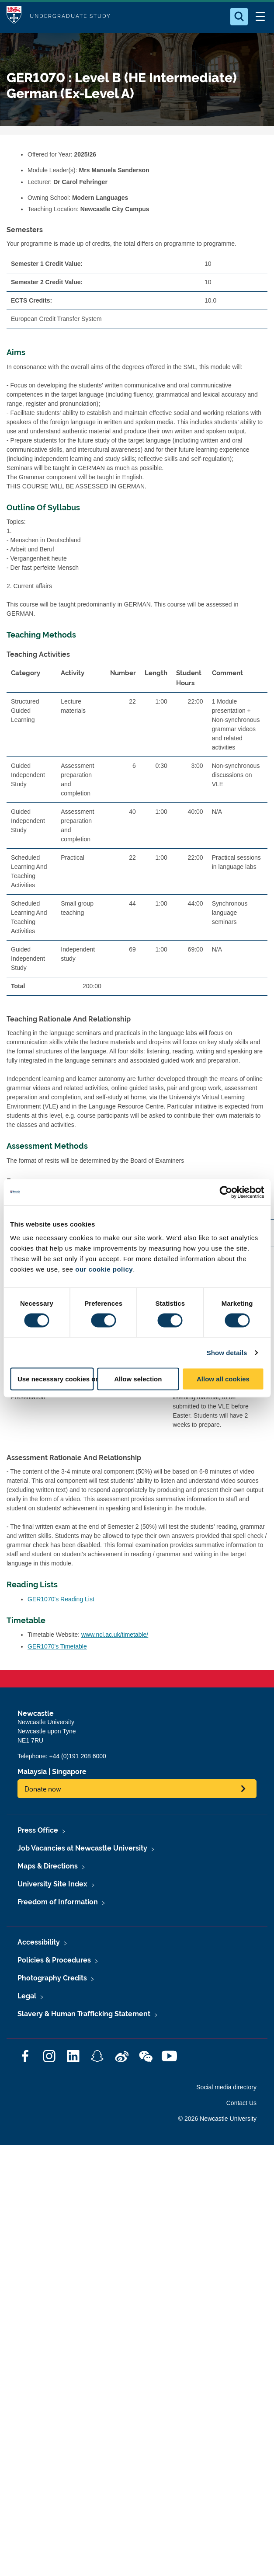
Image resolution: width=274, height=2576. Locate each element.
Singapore (69, 1771)
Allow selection (138, 1379)
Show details (227, 1352)
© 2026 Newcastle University (217, 2118)
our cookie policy (104, 1269)
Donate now (42, 1789)
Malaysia (32, 1771)
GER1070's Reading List (61, 1599)
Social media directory (226, 2087)
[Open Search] (239, 16)
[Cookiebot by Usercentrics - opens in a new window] (225, 1192)
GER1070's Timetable (57, 1646)
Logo (14, 16)
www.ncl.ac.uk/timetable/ (114, 1634)
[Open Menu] (260, 16)
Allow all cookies (223, 1379)
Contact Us (241, 2102)
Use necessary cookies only (55, 1379)
